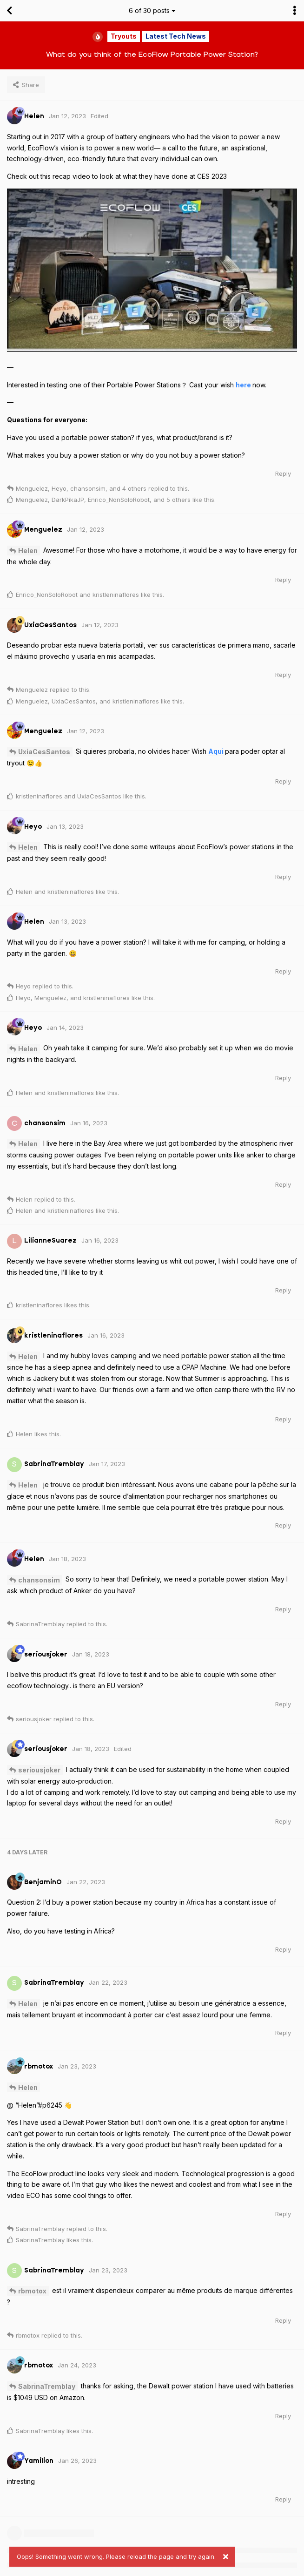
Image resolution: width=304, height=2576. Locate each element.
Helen (28, 550)
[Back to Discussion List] (9, 10)
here (244, 385)
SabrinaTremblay (46, 2386)
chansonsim (39, 1580)
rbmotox (32, 2291)
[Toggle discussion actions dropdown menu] (294, 10)
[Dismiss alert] (225, 2557)
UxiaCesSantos (44, 752)
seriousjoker (39, 1770)
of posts (152, 10)
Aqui (216, 751)
